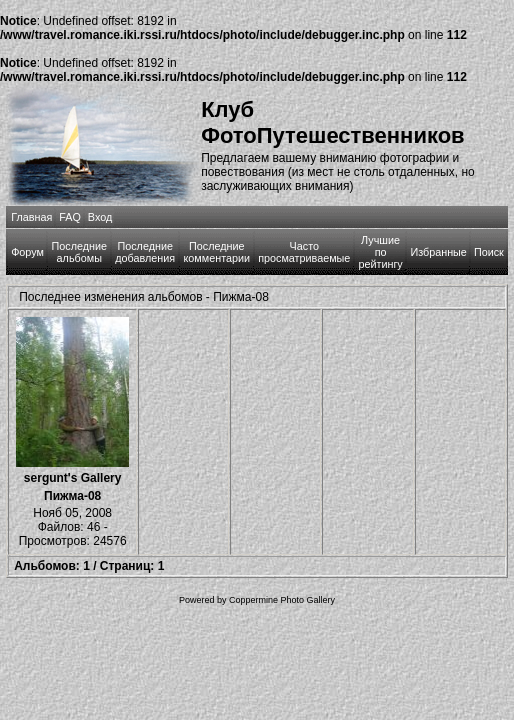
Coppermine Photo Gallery (282, 600)
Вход (100, 217)
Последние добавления (145, 252)
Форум (27, 252)
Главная (31, 217)
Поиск (489, 252)
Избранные (438, 252)
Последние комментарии (217, 252)
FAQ (70, 217)
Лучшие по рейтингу (380, 252)
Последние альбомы (80, 252)
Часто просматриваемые (304, 252)
